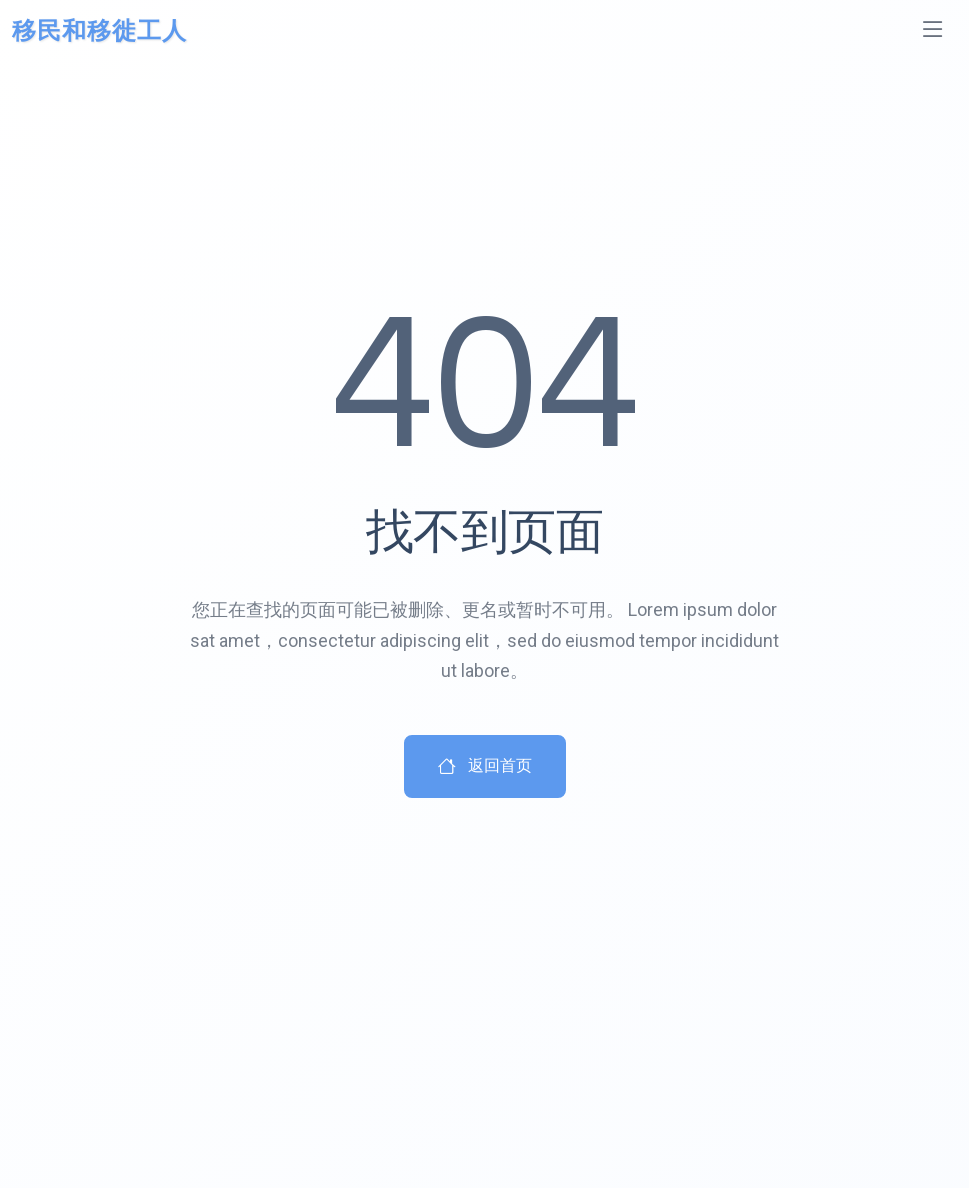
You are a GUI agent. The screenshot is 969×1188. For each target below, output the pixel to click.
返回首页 (485, 766)
